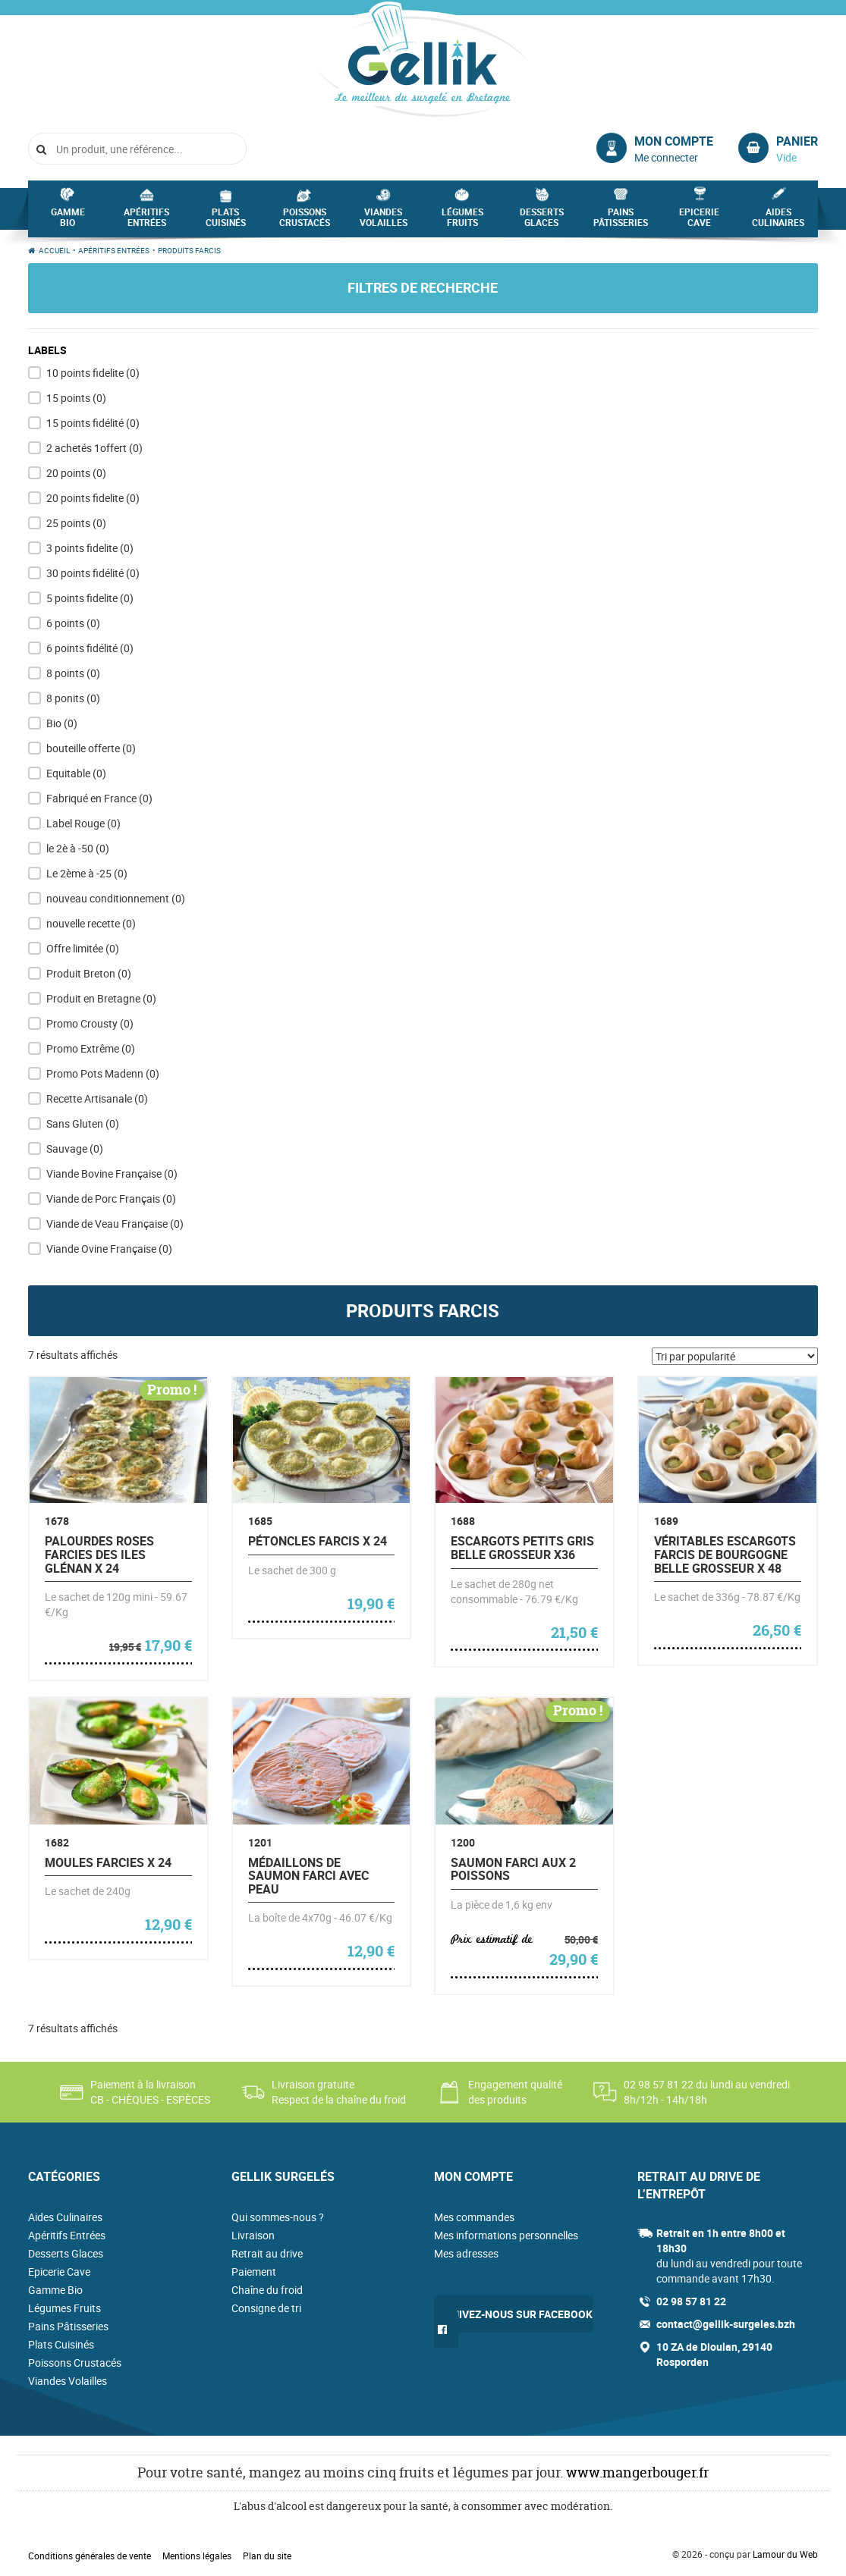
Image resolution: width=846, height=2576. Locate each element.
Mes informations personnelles (506, 2235)
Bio (61, 723)
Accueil (54, 250)
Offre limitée (82, 948)
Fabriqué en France (99, 798)
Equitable (76, 773)
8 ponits (73, 698)
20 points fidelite (93, 498)
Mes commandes (474, 2217)
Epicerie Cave (699, 221)
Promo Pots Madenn (102, 1073)
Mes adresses (466, 2253)
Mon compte (673, 141)
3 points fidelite (90, 548)
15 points (76, 398)
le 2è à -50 (77, 848)
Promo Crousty (90, 1023)
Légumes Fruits (462, 221)
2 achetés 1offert (94, 448)
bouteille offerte (91, 748)
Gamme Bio (68, 221)
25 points (76, 523)
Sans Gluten (82, 1123)
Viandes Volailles (383, 221)
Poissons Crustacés (304, 221)
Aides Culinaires (778, 221)
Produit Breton (88, 973)
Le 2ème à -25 (86, 873)
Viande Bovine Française (112, 1173)
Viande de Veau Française (115, 1223)
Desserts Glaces (542, 221)
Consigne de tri (266, 2308)
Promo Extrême (90, 1048)
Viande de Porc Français (111, 1198)
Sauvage (74, 1148)
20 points (76, 473)
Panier (797, 141)
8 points (73, 673)
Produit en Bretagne (101, 998)
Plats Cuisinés (226, 221)
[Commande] (735, 1356)
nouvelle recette (91, 923)
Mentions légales (196, 2555)
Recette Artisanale (97, 1098)
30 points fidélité (93, 573)
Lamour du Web (785, 2554)
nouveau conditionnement (115, 898)
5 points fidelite (90, 598)
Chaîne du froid (267, 2290)
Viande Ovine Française (109, 1248)
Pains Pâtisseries (620, 221)
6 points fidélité (90, 648)
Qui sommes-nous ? (277, 2217)
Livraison (253, 2235)
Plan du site (267, 2555)
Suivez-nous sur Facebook (519, 2314)
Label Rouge (83, 823)
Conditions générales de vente (89, 2555)
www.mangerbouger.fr (637, 2472)
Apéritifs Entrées (146, 221)
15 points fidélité (93, 423)
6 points (73, 623)
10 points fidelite (93, 373)
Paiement (253, 2271)
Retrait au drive (267, 2253)
